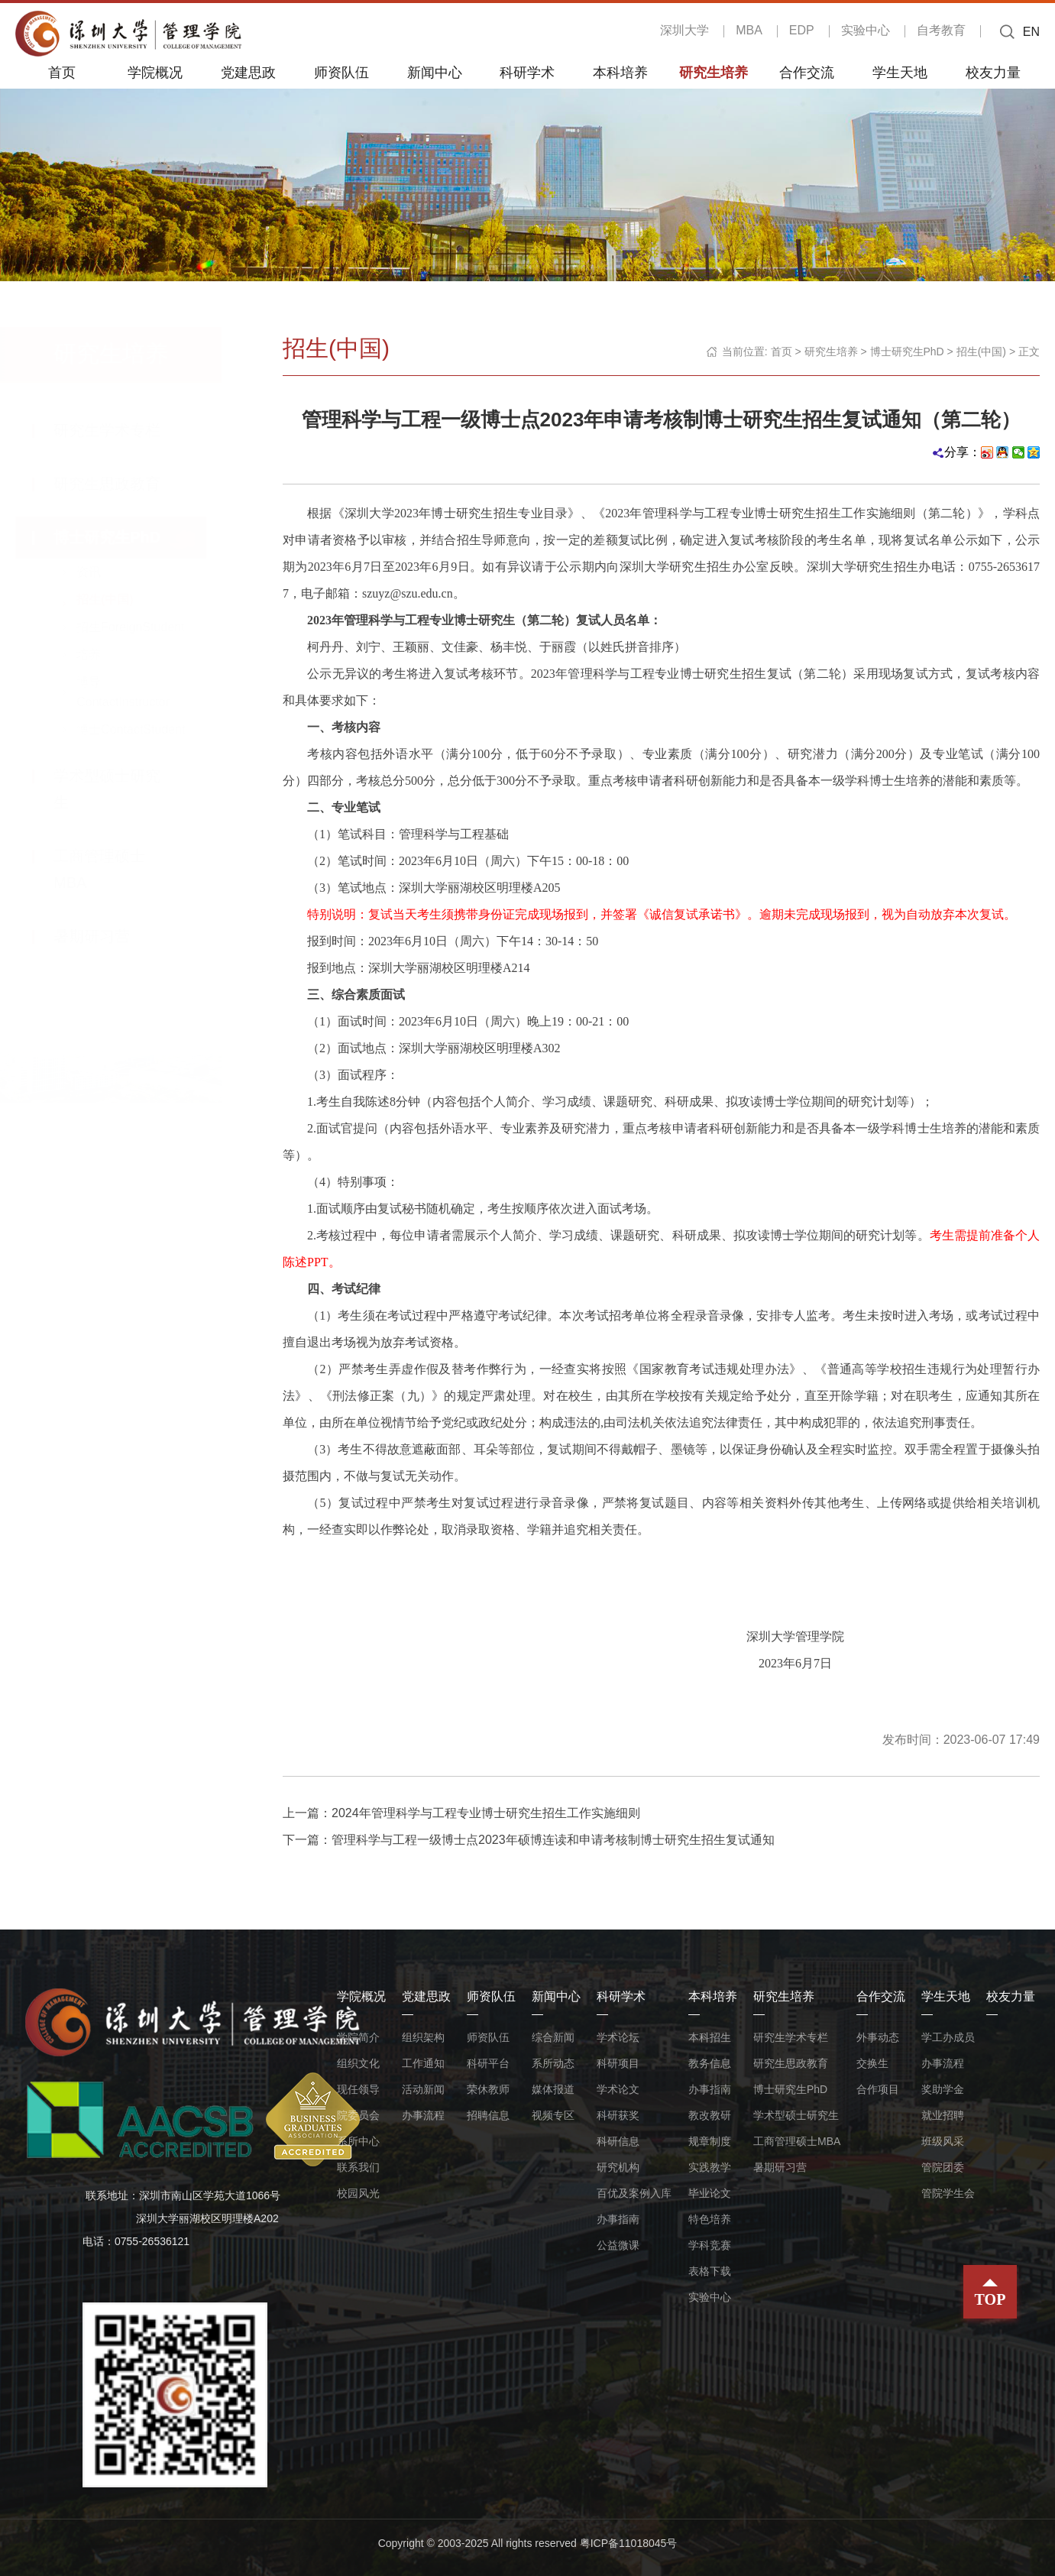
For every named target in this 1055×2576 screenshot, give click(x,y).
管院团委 (942, 2167)
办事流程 (423, 2115)
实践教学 (709, 2167)
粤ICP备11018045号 (629, 2543)
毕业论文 (709, 2193)
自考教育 (941, 30)
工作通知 (423, 2063)
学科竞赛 (709, 2245)
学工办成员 (948, 2037)
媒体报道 (553, 2089)
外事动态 (877, 2037)
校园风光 (358, 2193)
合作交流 (806, 72)
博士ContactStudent (146, 729)
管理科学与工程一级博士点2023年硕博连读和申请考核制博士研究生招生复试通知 (553, 1839)
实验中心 (865, 30)
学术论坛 (618, 2037)
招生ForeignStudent (145, 627)
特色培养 (709, 2219)
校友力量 (993, 72)
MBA (749, 30)
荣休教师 (488, 2089)
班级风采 (942, 2141)
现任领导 (358, 2089)
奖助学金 (942, 2089)
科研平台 (488, 2063)
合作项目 (877, 2089)
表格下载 (709, 2271)
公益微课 (618, 2245)
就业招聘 (942, 2115)
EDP (801, 30)
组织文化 (358, 2063)
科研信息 (618, 2141)
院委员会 (358, 2115)
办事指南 (618, 2219)
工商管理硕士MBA (796, 2141)
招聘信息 (488, 2115)
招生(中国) (120, 599)
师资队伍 (341, 72)
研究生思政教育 (122, 483)
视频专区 (553, 2115)
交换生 (872, 2063)
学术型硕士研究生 (796, 2115)
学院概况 (155, 72)
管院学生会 (948, 2193)
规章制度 (709, 2141)
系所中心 (358, 2141)
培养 (104, 654)
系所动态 (553, 2063)
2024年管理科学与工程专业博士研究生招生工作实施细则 (486, 1812)
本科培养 (620, 72)
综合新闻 (553, 2037)
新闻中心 (434, 72)
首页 (62, 72)
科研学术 (527, 72)
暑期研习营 (107, 936)
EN (1031, 31)
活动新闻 (423, 2089)
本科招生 (709, 2037)
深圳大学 (684, 30)
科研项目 (618, 2063)
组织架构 (423, 2037)
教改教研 (709, 2115)
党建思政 (248, 72)
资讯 (104, 571)
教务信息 (709, 2063)
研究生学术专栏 (122, 430)
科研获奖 (618, 2115)
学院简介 (358, 2037)
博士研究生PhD (122, 537)
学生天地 (899, 72)
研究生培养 (713, 72)
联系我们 (358, 2167)
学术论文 (618, 2089)
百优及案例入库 (634, 2193)
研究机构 (618, 2167)
